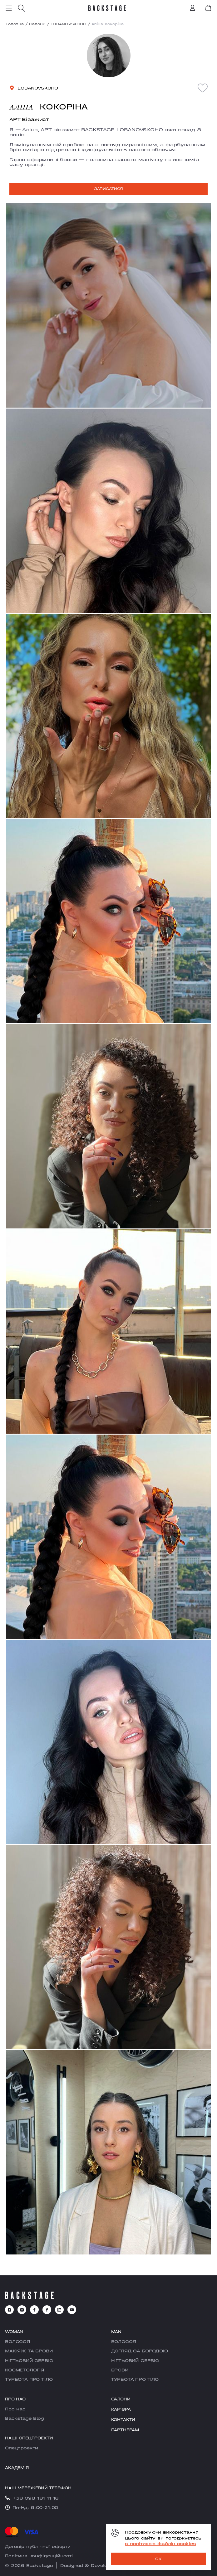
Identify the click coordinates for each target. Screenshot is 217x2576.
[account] (192, 8)
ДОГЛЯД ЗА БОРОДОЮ (139, 2350)
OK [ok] (158, 2559)
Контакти (123, 2419)
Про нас (15, 2408)
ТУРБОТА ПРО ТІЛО (28, 2379)
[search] (21, 8)
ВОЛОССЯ (17, 2341)
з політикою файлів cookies (160, 2543)
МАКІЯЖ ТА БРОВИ (29, 2350)
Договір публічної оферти (38, 2546)
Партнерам (125, 2430)
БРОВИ (119, 2369)
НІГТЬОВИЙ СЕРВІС (29, 2360)
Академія (17, 2467)
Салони (37, 24)
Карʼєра (121, 2409)
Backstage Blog (24, 2418)
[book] (208, 8)
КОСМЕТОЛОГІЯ (24, 2369)
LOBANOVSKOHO (68, 24)
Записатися (108, 188)
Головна (15, 24)
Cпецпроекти (21, 2447)
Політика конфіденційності (39, 2555)
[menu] (8, 8)
